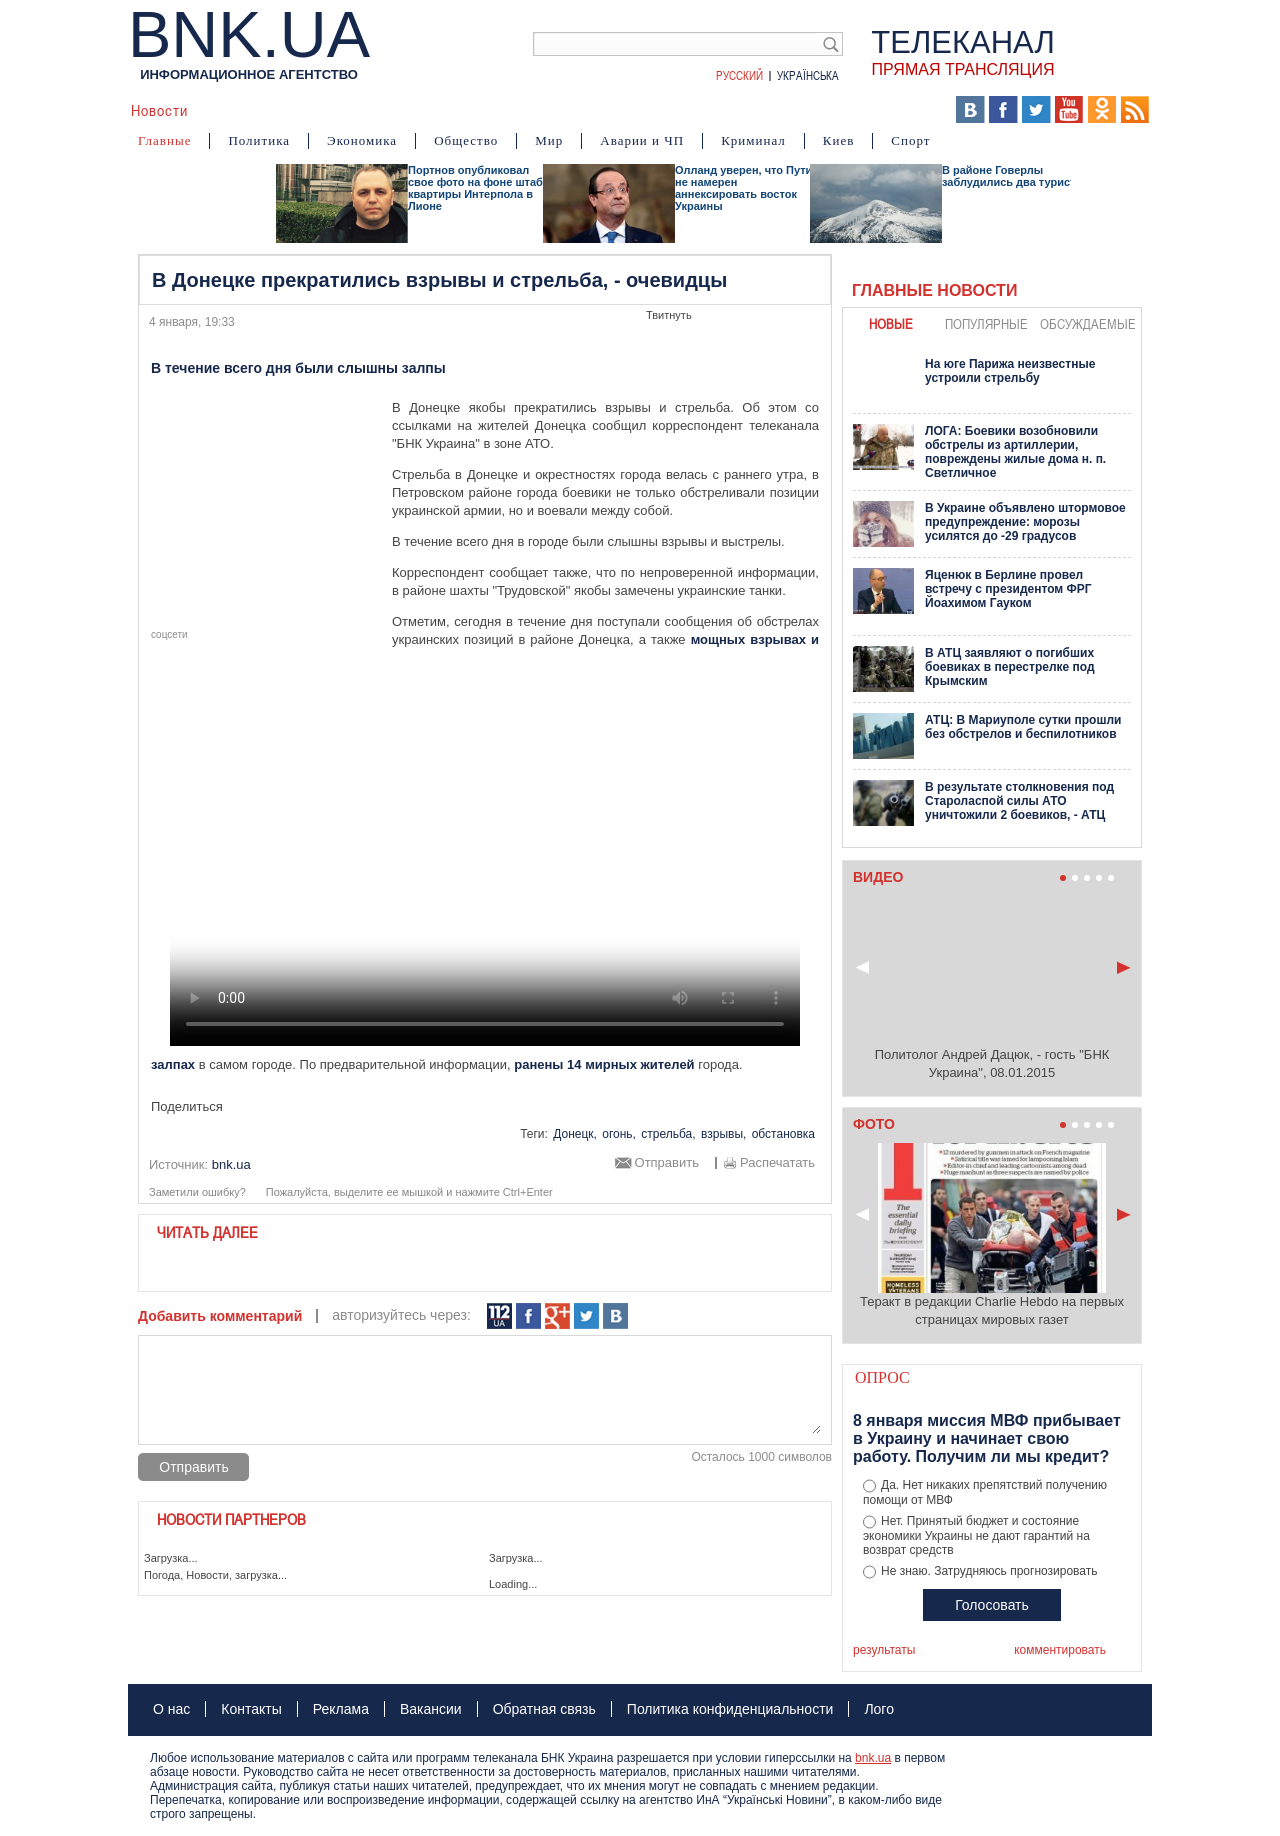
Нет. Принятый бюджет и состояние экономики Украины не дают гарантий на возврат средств (976, 1536)
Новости (159, 110)
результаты (884, 1650)
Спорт (910, 140)
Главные (164, 140)
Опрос (882, 1377)
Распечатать (777, 1163)
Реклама (341, 1709)
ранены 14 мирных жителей (604, 1064)
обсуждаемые (1088, 323)
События (331, 110)
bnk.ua (873, 1758)
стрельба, (668, 1134)
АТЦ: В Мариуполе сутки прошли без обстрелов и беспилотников (1023, 727)
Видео (517, 110)
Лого (879, 1709)
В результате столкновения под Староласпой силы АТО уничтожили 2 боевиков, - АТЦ (1019, 801)
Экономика (362, 140)
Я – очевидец (429, 110)
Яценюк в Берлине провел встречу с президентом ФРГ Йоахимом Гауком (1008, 589)
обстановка (783, 1134)
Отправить (667, 1163)
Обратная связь (544, 1709)
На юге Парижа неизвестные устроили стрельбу (1010, 371)
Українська (808, 75)
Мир (549, 140)
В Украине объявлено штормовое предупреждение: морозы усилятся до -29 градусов (1025, 522)
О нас (171, 1709)
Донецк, (575, 1134)
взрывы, (723, 1134)
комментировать (1060, 1650)
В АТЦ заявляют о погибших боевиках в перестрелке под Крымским (1010, 667)
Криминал (753, 140)
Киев (839, 140)
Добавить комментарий (220, 1316)
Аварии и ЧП (642, 140)
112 (499, 1316)
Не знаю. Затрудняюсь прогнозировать (989, 1571)
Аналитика (244, 110)
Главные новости (934, 290)
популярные (986, 323)
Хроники (818, 110)
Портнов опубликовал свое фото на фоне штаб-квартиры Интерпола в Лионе (477, 188)
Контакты (251, 1709)
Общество (466, 140)
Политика (259, 140)
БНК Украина (718, 110)
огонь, (619, 1134)
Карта (633, 110)
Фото (576, 110)
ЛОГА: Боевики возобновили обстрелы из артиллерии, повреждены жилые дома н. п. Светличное (1015, 452)
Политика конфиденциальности (730, 1709)
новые (891, 323)
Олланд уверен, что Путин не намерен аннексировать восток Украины (747, 188)
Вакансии (431, 1709)
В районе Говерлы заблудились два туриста (1012, 176)
